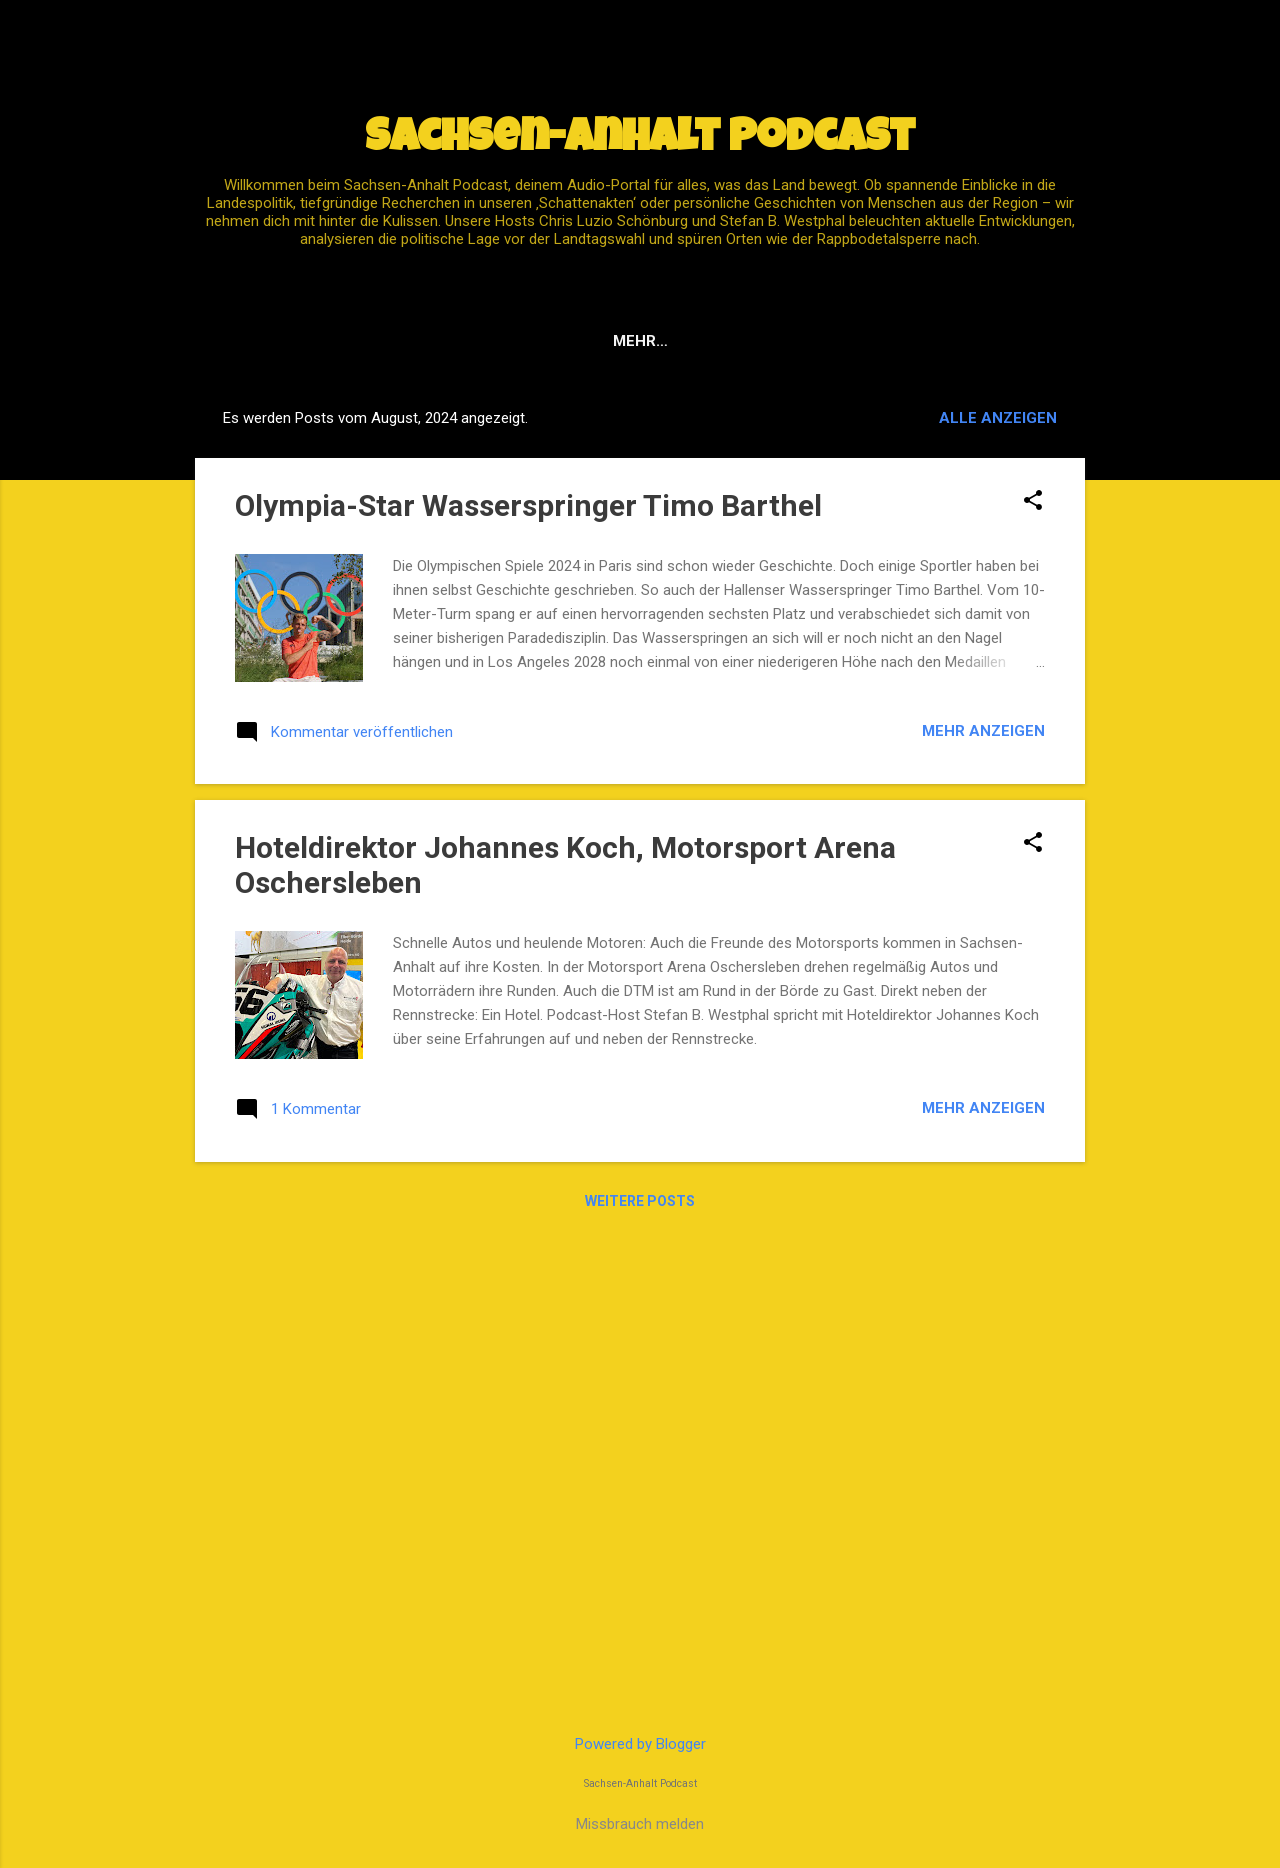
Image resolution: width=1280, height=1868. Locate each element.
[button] (1033, 502)
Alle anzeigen (998, 418)
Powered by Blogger (640, 1744)
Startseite (266, 341)
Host (1040, 341)
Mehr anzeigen (983, 731)
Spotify (505, 341)
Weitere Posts (640, 1201)
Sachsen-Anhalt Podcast (640, 140)
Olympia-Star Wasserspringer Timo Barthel (528, 505)
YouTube (608, 341)
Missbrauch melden (640, 1824)
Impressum (392, 341)
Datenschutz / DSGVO (768, 341)
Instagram (938, 341)
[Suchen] (1073, 54)
